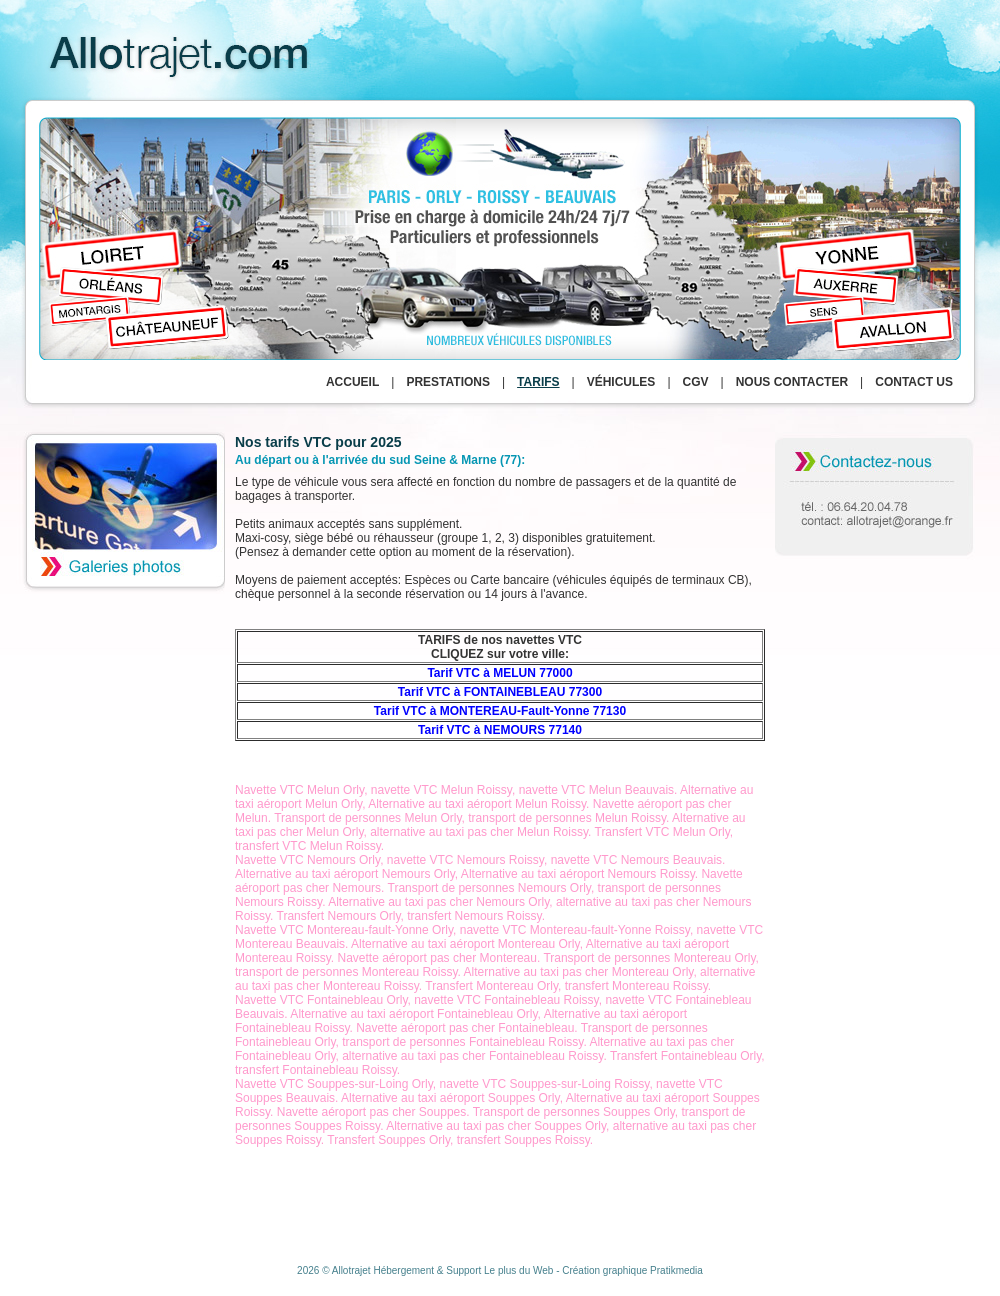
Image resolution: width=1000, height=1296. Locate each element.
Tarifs (538, 382)
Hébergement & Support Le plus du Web (464, 1270)
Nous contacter (792, 382)
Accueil (352, 382)
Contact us (914, 382)
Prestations (448, 382)
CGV (696, 382)
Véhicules (621, 382)
